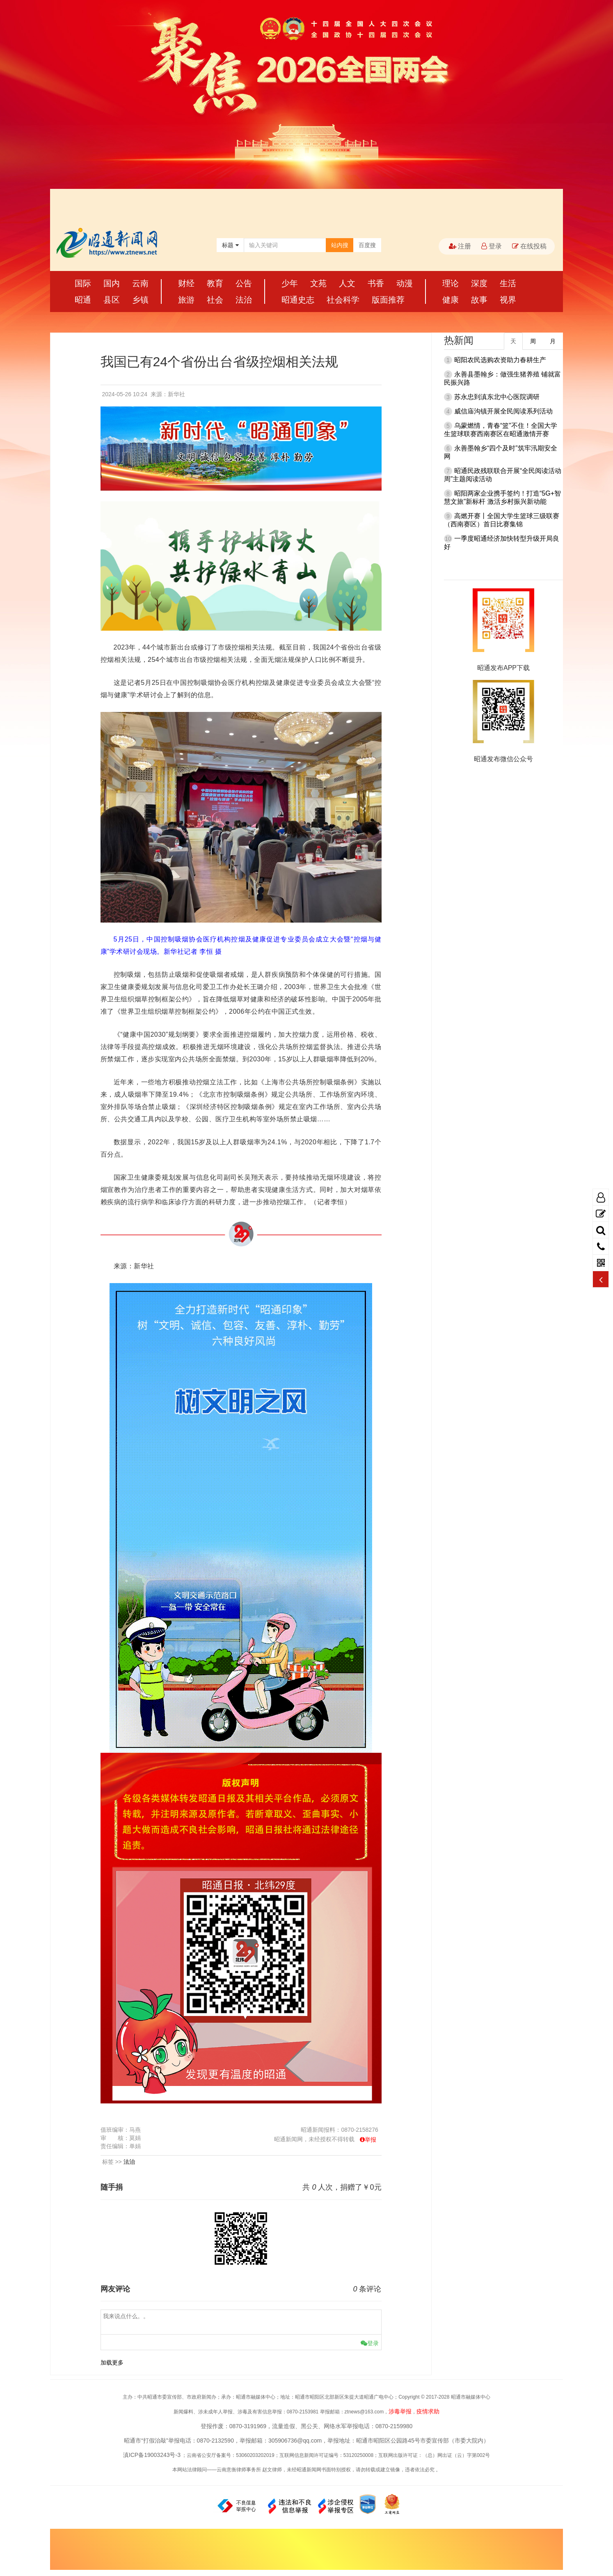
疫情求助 (427, 2411)
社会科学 (343, 299)
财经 (186, 283)
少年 (289, 283)
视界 (508, 299)
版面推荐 (388, 299)
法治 (244, 299)
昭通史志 (297, 299)
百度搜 (367, 245)
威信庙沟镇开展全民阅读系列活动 (503, 411)
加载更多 (112, 2362)
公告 (244, 283)
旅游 (186, 299)
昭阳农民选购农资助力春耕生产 (500, 359)
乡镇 (140, 299)
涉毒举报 (400, 2411)
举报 (370, 2139)
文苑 (318, 283)
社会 (215, 299)
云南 (140, 283)
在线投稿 (529, 246)
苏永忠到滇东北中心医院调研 (497, 396)
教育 (215, 283)
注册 (460, 246)
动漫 (404, 283)
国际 (83, 283)
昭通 (83, 299)
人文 (347, 283)
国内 (111, 283)
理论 (450, 283)
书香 (376, 283)
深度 (479, 283)
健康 (450, 299)
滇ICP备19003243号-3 (152, 2455)
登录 (491, 246)
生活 (508, 283)
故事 (479, 299)
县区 (111, 299)
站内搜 (339, 245)
